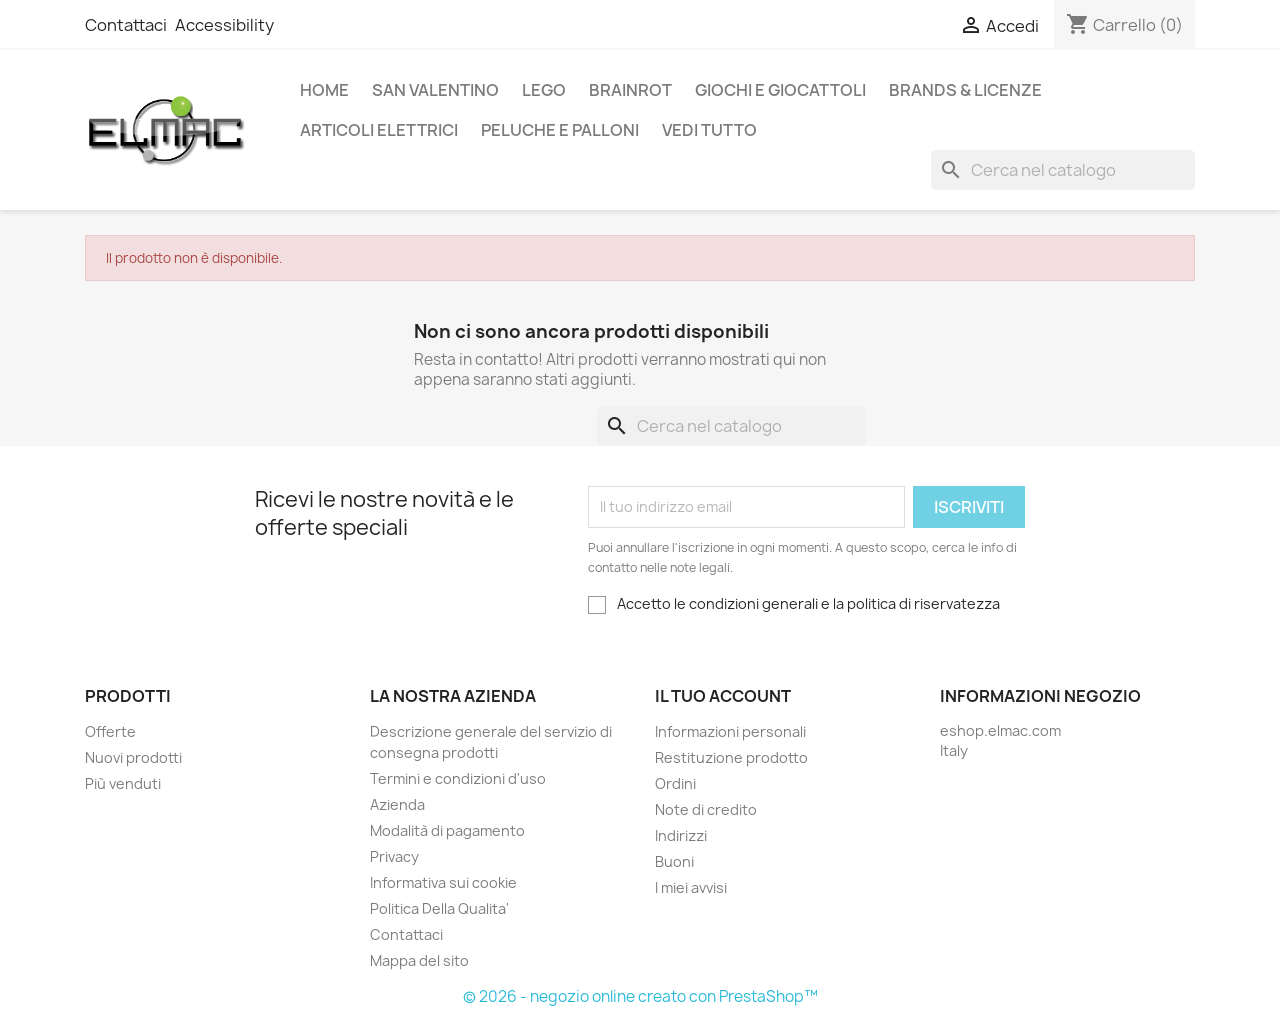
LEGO (544, 90)
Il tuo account (723, 696)
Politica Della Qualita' (439, 908)
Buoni (674, 861)
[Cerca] (1063, 170)
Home (324, 90)
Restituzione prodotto (731, 757)
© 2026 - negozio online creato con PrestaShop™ (640, 996)
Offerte (110, 731)
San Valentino (435, 90)
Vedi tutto (709, 130)
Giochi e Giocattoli (780, 90)
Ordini (675, 783)
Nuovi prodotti (133, 757)
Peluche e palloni (560, 130)
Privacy (394, 856)
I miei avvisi (691, 887)
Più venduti (123, 783)
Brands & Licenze (965, 90)
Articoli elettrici (379, 130)
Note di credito (706, 809)
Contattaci (126, 25)
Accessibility (224, 25)
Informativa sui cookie (443, 882)
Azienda (397, 804)
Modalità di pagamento (447, 830)
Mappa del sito (419, 960)
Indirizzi (681, 835)
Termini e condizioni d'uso (458, 778)
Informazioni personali (730, 731)
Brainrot (630, 90)
